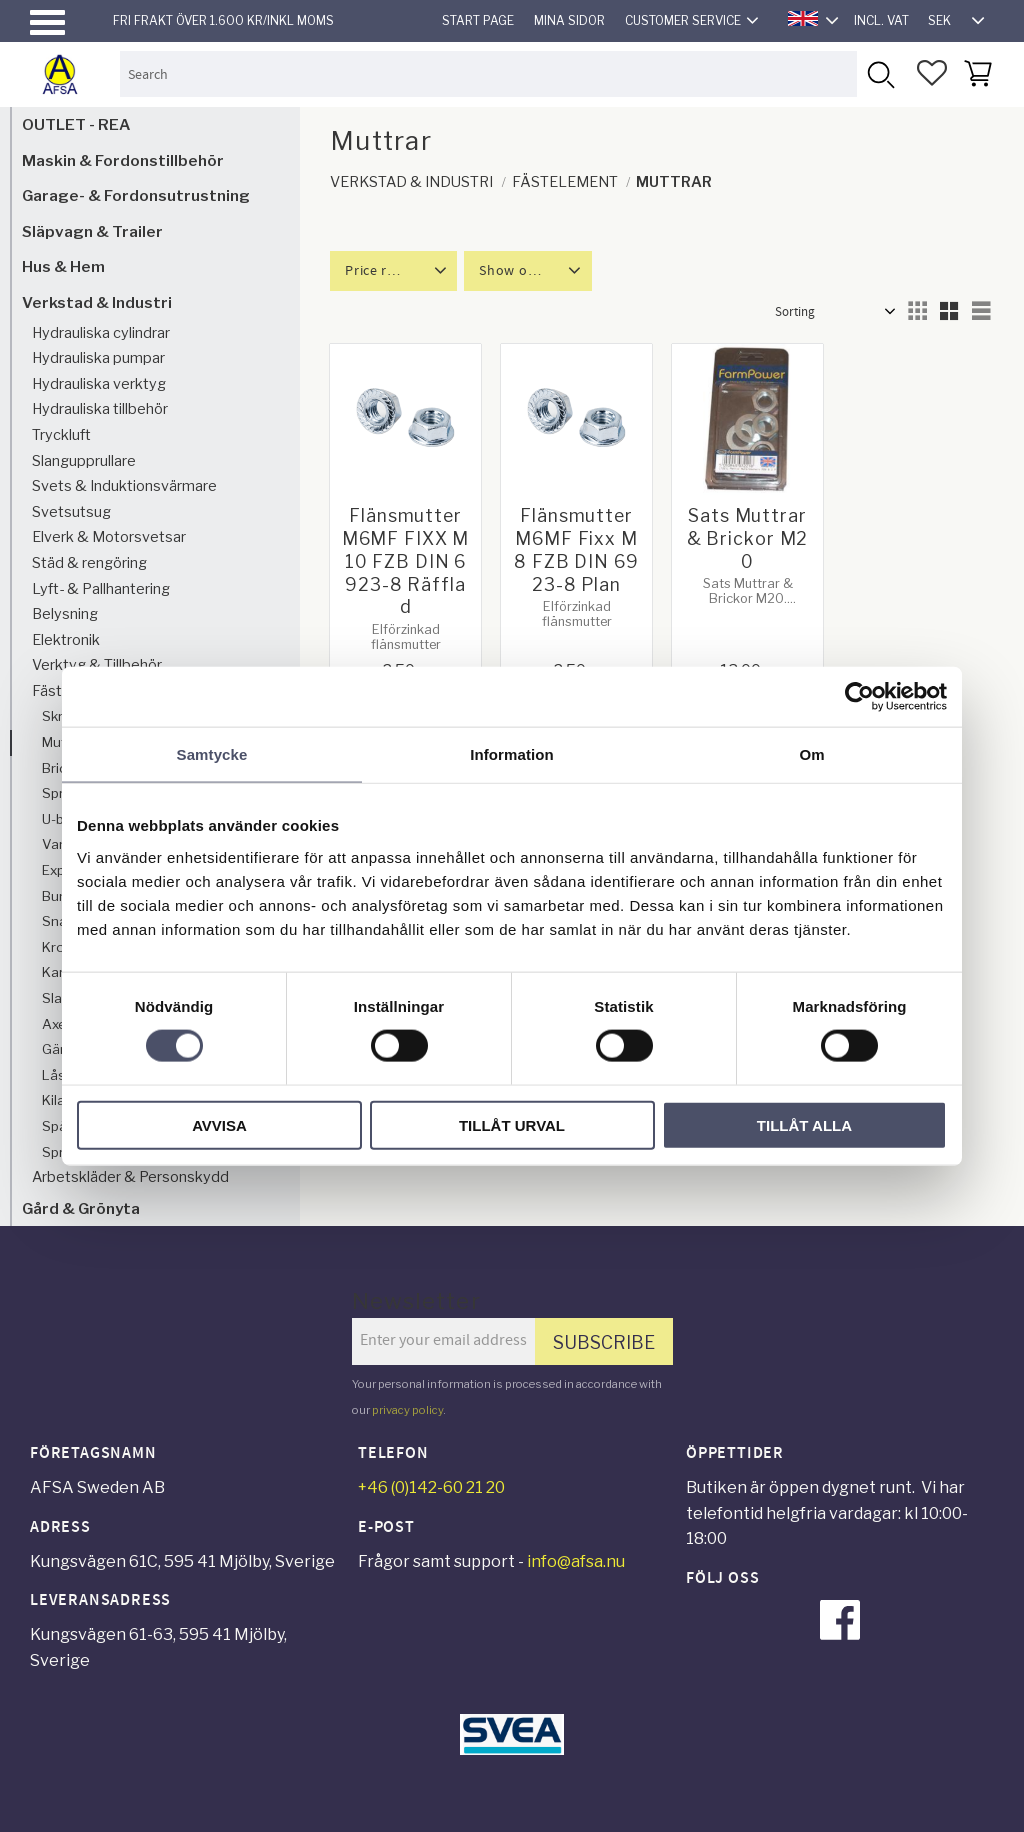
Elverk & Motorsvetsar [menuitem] (109, 537)
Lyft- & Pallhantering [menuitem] (101, 589)
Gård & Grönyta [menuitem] (81, 1208)
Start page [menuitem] (478, 20)
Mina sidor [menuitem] (569, 20)
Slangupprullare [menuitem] (84, 461)
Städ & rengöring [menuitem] (89, 563)
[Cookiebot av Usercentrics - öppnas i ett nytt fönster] (859, 697)
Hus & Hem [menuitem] (63, 266)
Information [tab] (512, 754)
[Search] (879, 73)
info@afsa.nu (576, 1561)
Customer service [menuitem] (683, 20)
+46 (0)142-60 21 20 (431, 1487)
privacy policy (407, 1410)
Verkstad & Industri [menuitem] (97, 302)
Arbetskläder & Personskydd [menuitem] (130, 1177)
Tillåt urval (512, 1124)
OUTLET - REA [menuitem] (76, 124)
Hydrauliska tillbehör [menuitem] (100, 409)
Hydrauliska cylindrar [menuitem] (101, 333)
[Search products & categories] (488, 73)
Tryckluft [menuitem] (61, 435)
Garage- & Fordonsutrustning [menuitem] (136, 195)
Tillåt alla (804, 1124)
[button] (47, 22)
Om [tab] (811, 754)
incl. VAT (881, 20)
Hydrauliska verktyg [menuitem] (99, 384)
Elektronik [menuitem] (66, 640)
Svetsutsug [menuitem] (71, 512)
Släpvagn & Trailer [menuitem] (92, 231)
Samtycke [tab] (212, 754)
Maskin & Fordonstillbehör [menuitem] (123, 160)
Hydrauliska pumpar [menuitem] (98, 358)
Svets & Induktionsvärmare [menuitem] (124, 486)
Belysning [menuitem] (65, 614)
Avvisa (219, 1124)
